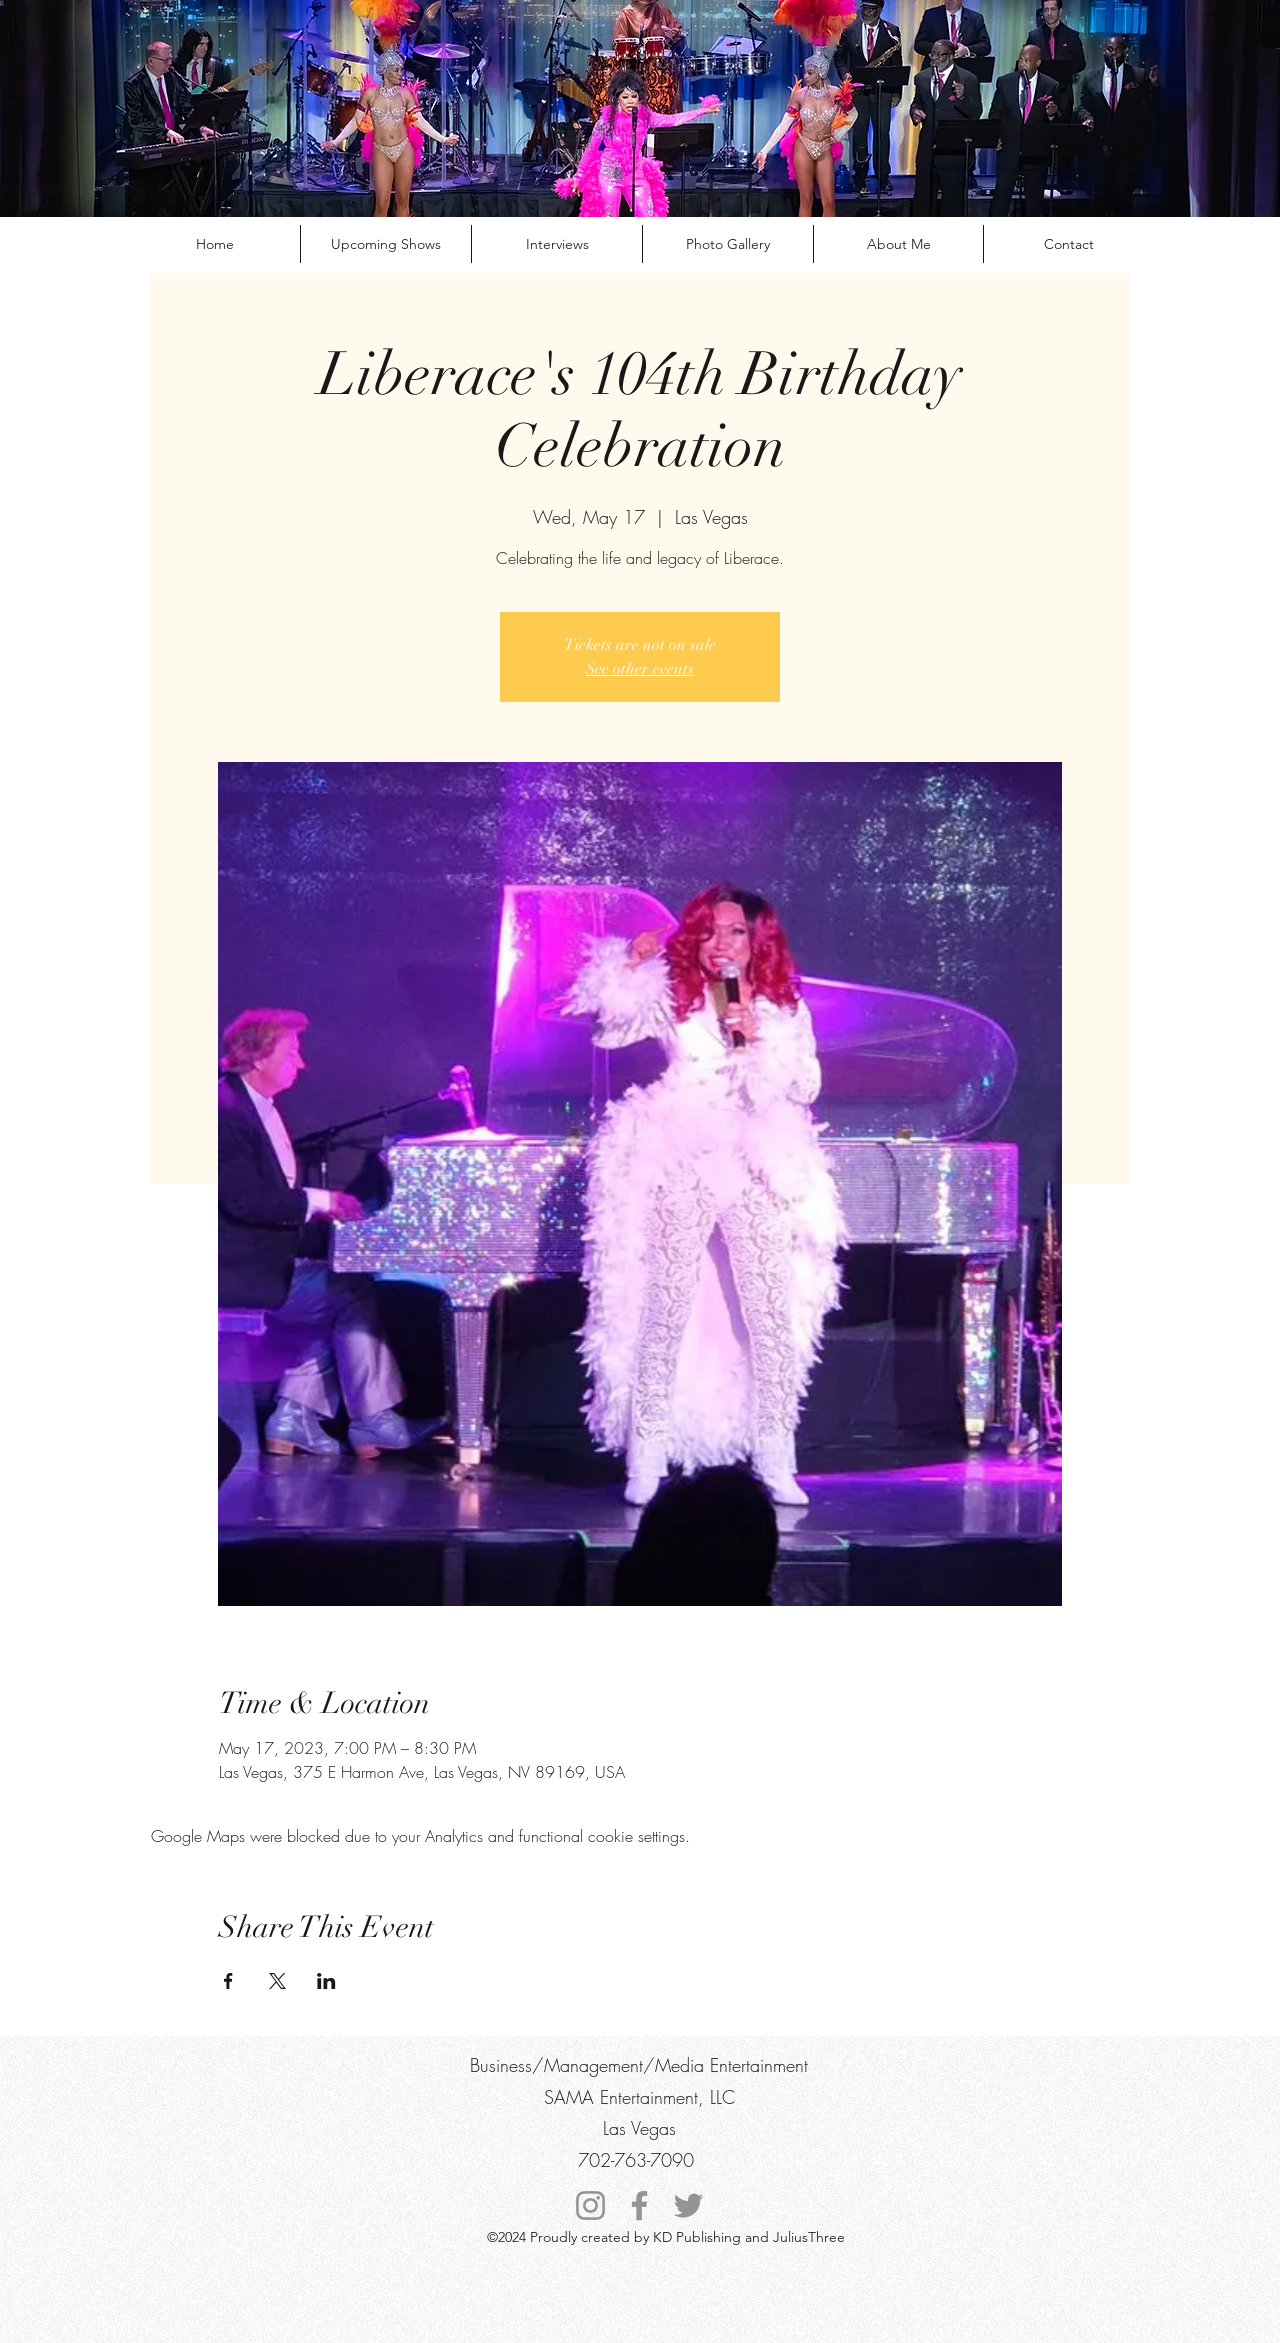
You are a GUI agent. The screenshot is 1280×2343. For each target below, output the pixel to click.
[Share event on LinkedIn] (326, 1981)
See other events (640, 669)
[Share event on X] (277, 1981)
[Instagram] (590, 2205)
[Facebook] (639, 2205)
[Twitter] (688, 2205)
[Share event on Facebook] (228, 1981)
